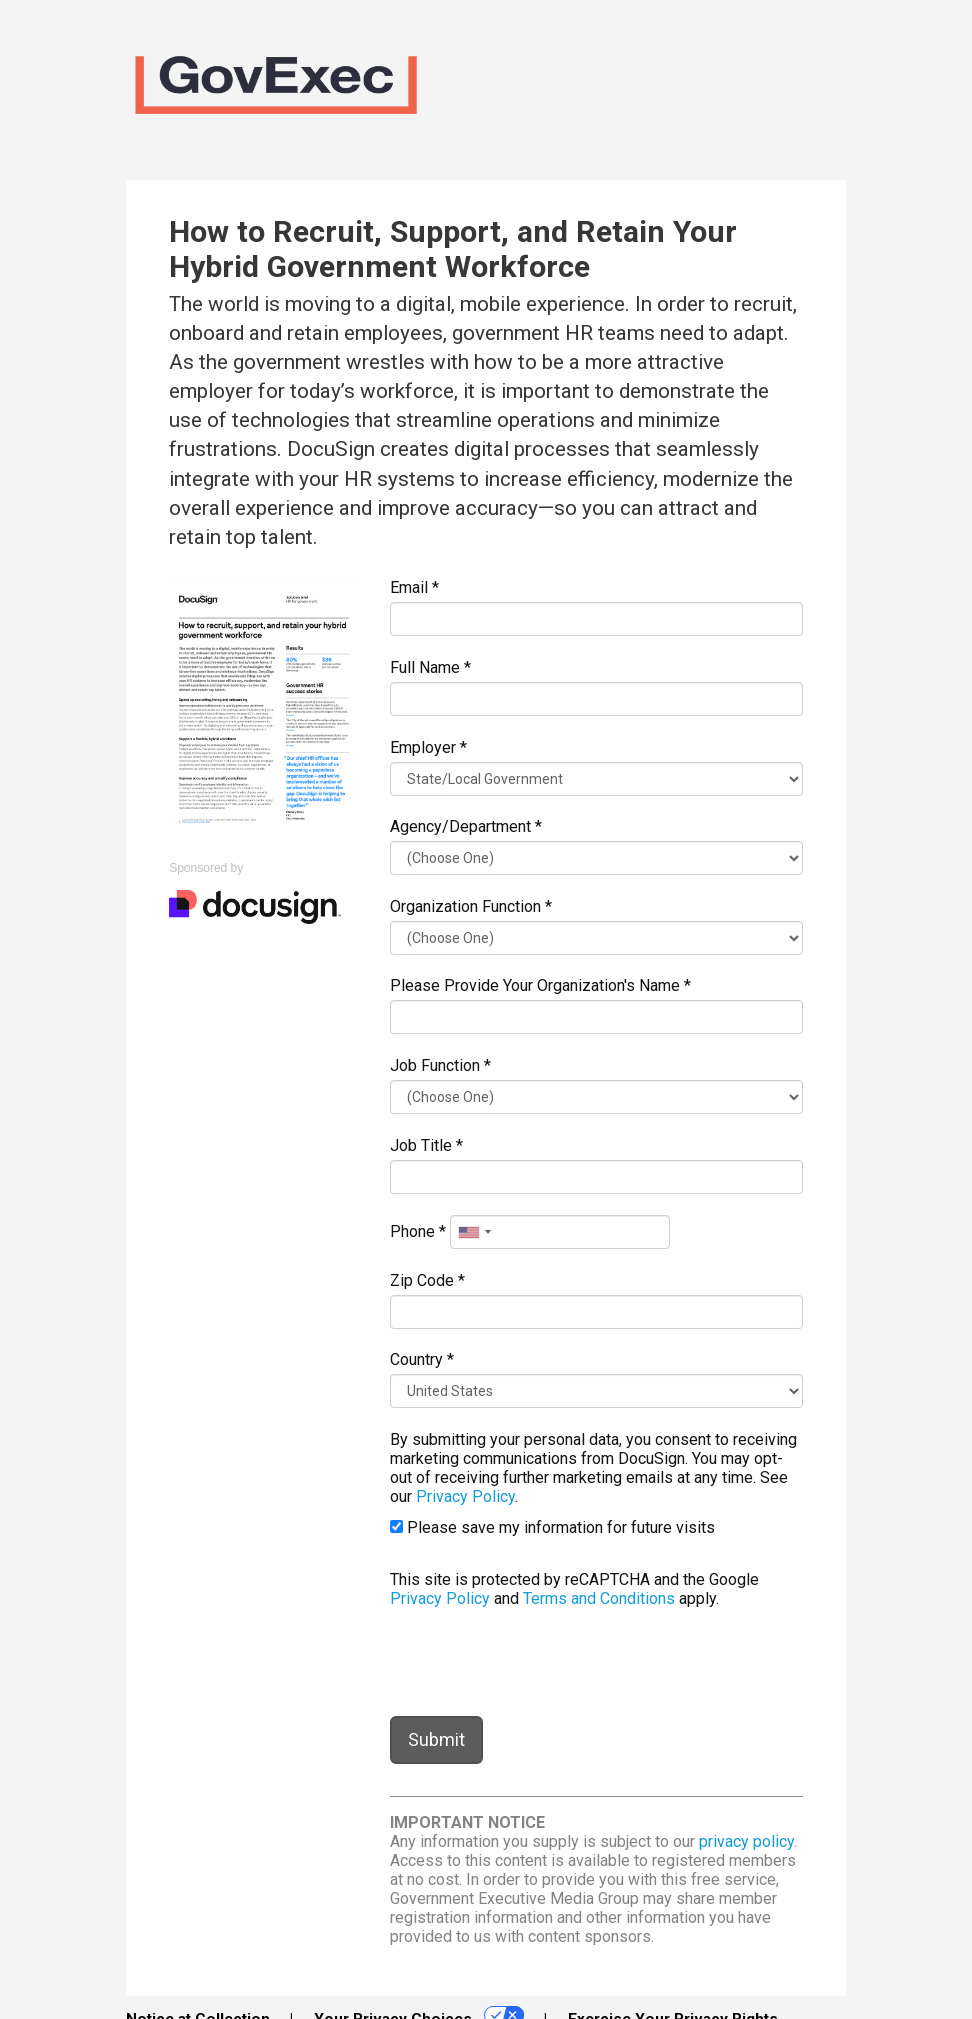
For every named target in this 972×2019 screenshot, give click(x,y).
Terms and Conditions (599, 1598)
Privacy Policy (465, 1496)
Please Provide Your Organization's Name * (540, 985)
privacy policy (746, 1841)
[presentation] (542, 1662)
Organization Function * (471, 906)
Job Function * (440, 1065)
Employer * (428, 747)
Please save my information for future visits (552, 1527)
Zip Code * (427, 1280)
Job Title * (426, 1145)
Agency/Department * (466, 826)
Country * (422, 1359)
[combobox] (474, 1232)
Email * (414, 587)
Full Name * (430, 667)
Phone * (418, 1231)
